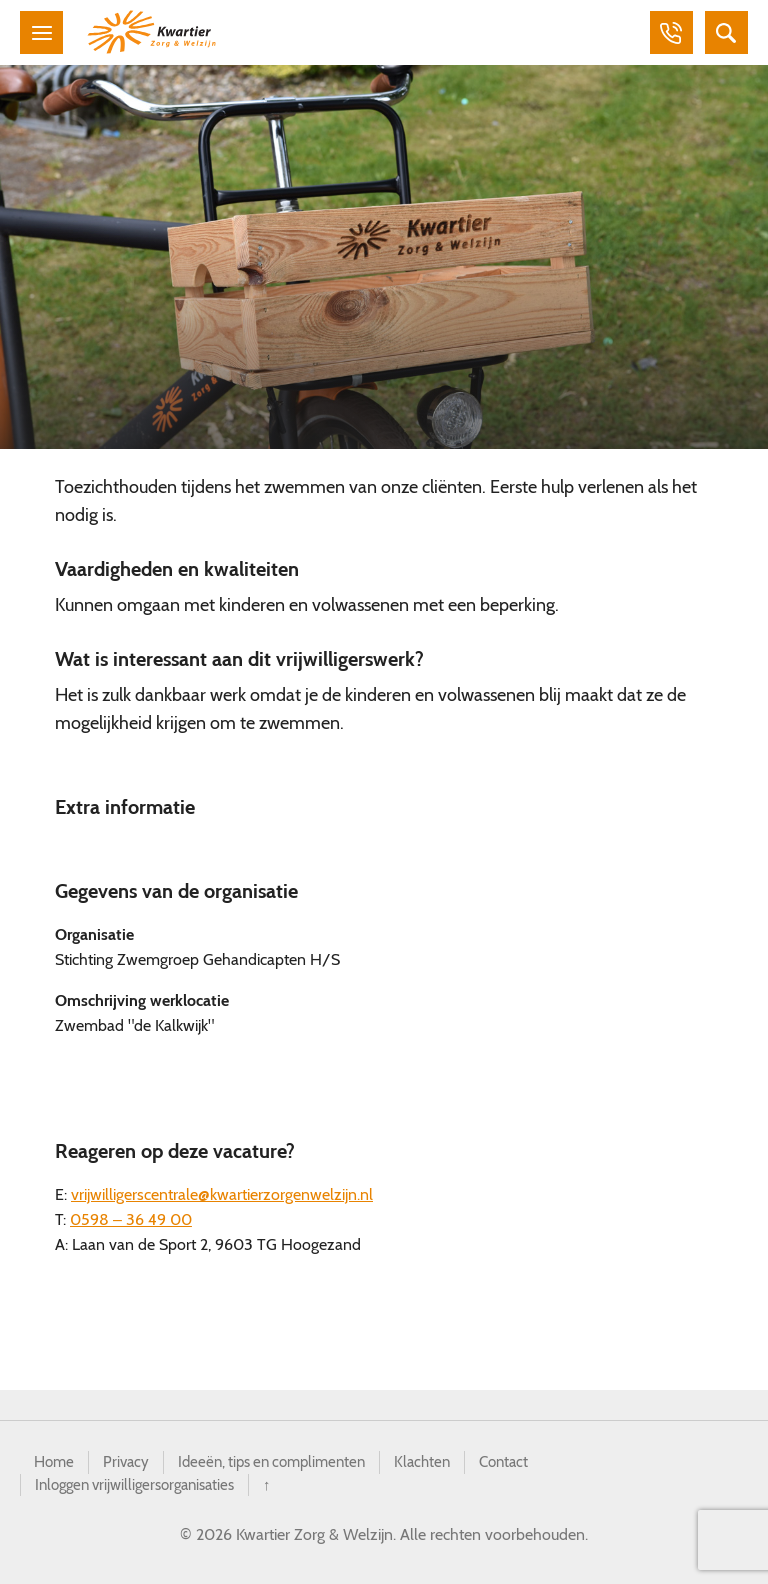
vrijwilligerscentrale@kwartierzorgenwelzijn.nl (222, 1198)
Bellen (662, 34)
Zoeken (724, 34)
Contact (527, 1466)
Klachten (442, 1466)
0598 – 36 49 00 (131, 1223)
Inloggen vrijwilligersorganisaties (143, 1490)
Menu (44, 34)
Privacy (130, 1466)
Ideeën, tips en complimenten (283, 1466)
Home (55, 1466)
